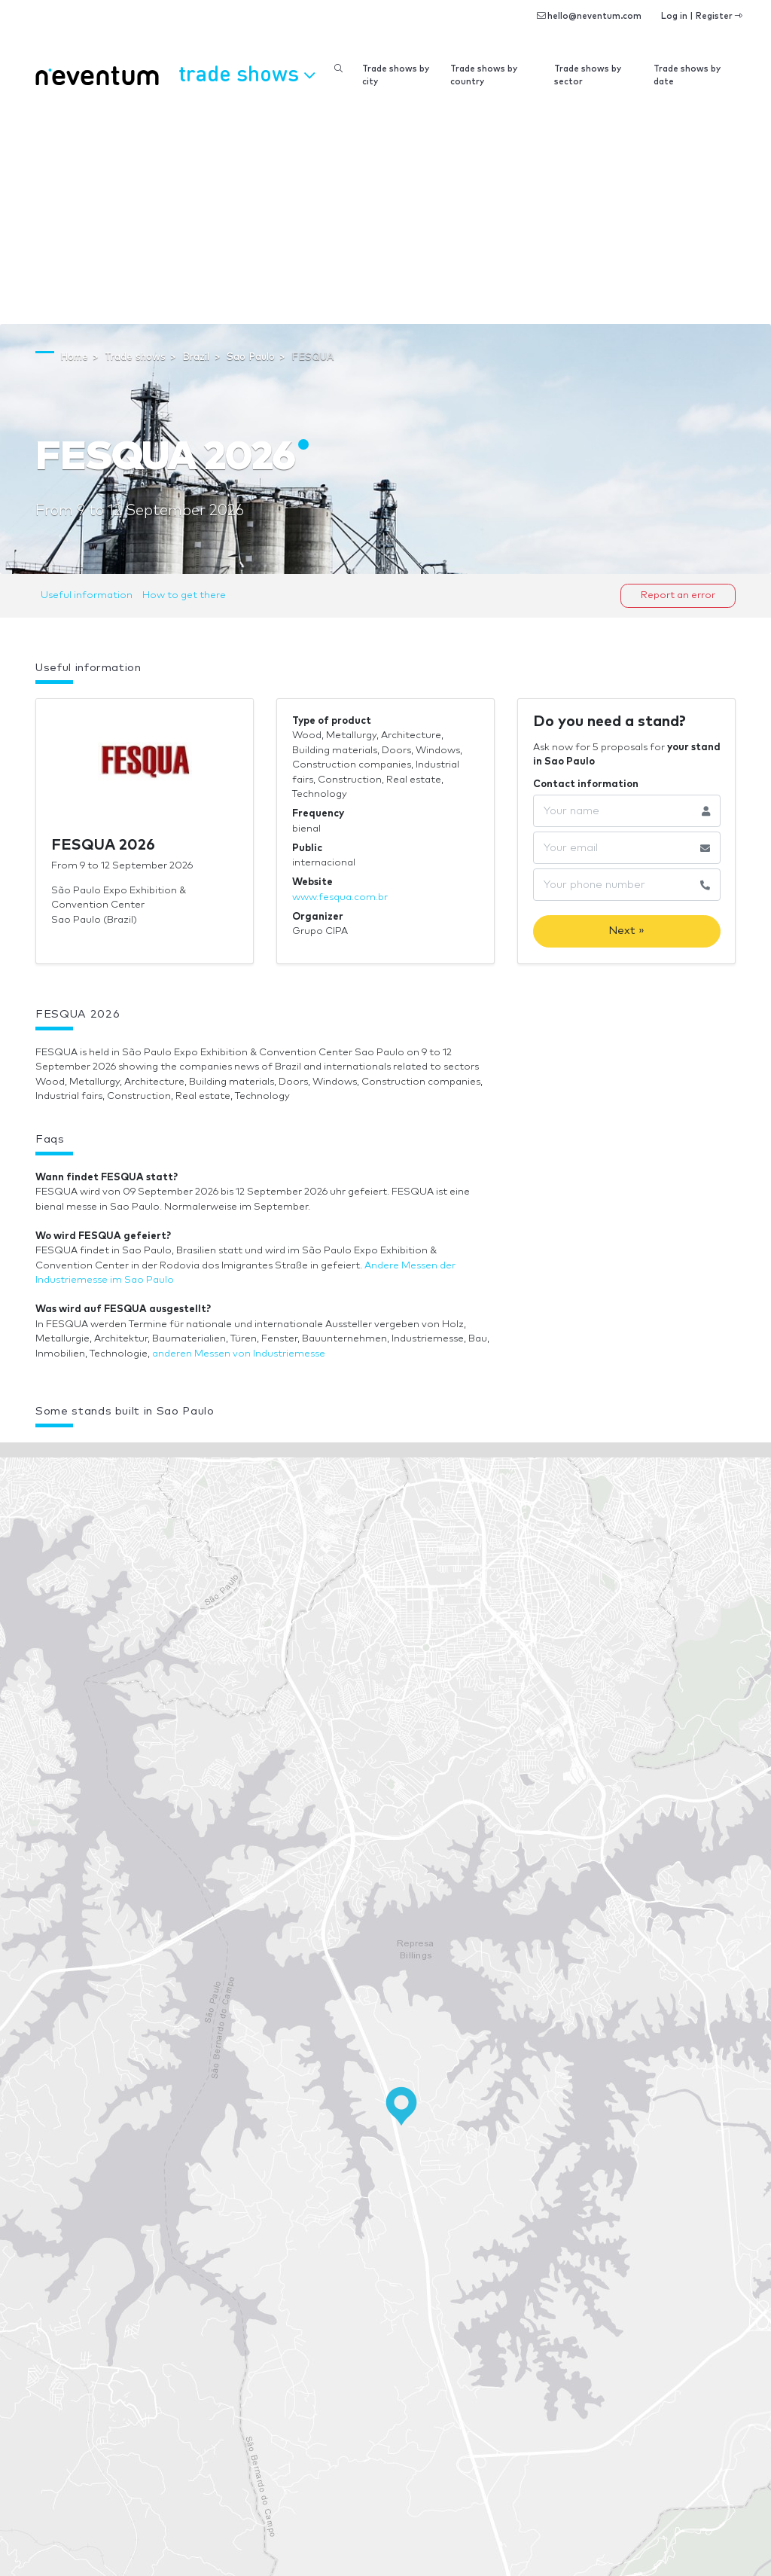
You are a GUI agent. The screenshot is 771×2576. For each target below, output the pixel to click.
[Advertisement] (385, 210)
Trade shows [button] (246, 73)
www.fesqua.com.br (340, 897)
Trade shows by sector (587, 75)
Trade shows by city (395, 75)
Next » (626, 930)
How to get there (184, 595)
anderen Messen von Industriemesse (238, 1354)
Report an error (678, 595)
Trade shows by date (687, 75)
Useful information (87, 595)
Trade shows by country (483, 75)
